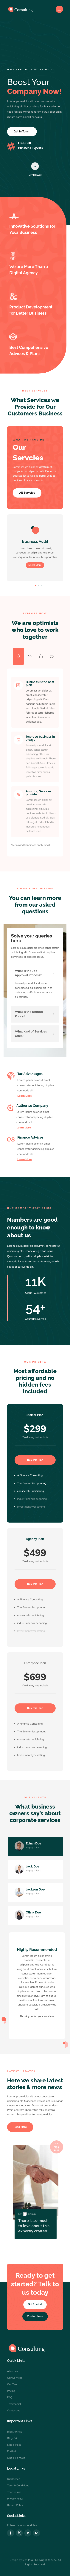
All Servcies (27, 492)
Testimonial (14, 2404)
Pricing (11, 2391)
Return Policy (15, 2505)
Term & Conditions (18, 2485)
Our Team (13, 2384)
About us (12, 2371)
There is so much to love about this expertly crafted (33, 2225)
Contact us (13, 2410)
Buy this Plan (35, 1459)
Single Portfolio (16, 2457)
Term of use (14, 2492)
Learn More (24, 1095)
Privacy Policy (15, 2498)
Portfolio (12, 2451)
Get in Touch (22, 131)
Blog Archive (14, 2431)
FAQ (9, 2397)
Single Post (14, 2444)
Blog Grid (12, 2438)
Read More (35, 565)
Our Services (14, 2377)
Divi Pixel (28, 2560)
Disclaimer (13, 2479)
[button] (35, 585)
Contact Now (35, 2316)
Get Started (35, 2304)
